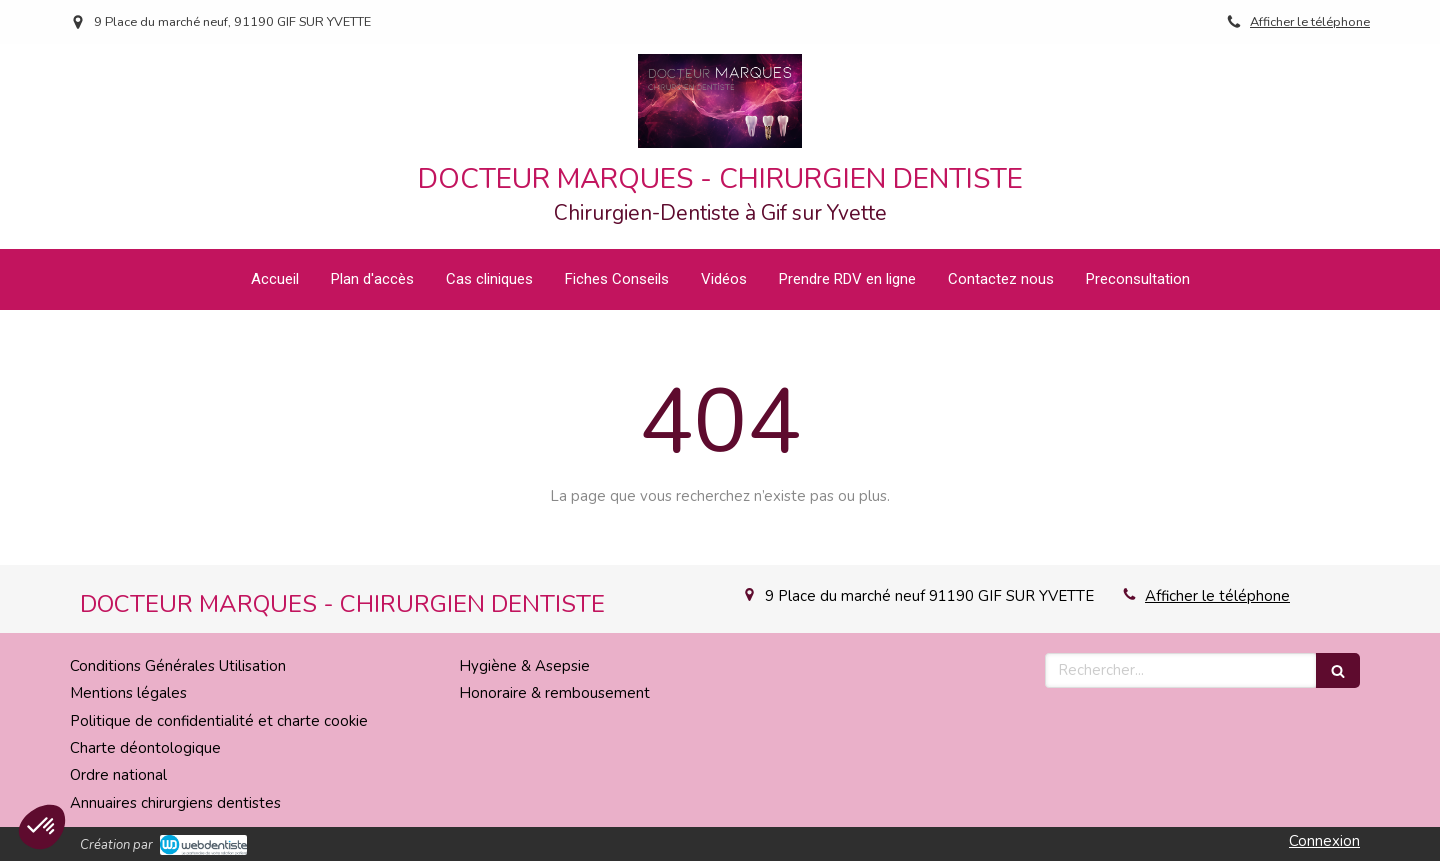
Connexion (1324, 841)
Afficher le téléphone (1310, 22)
